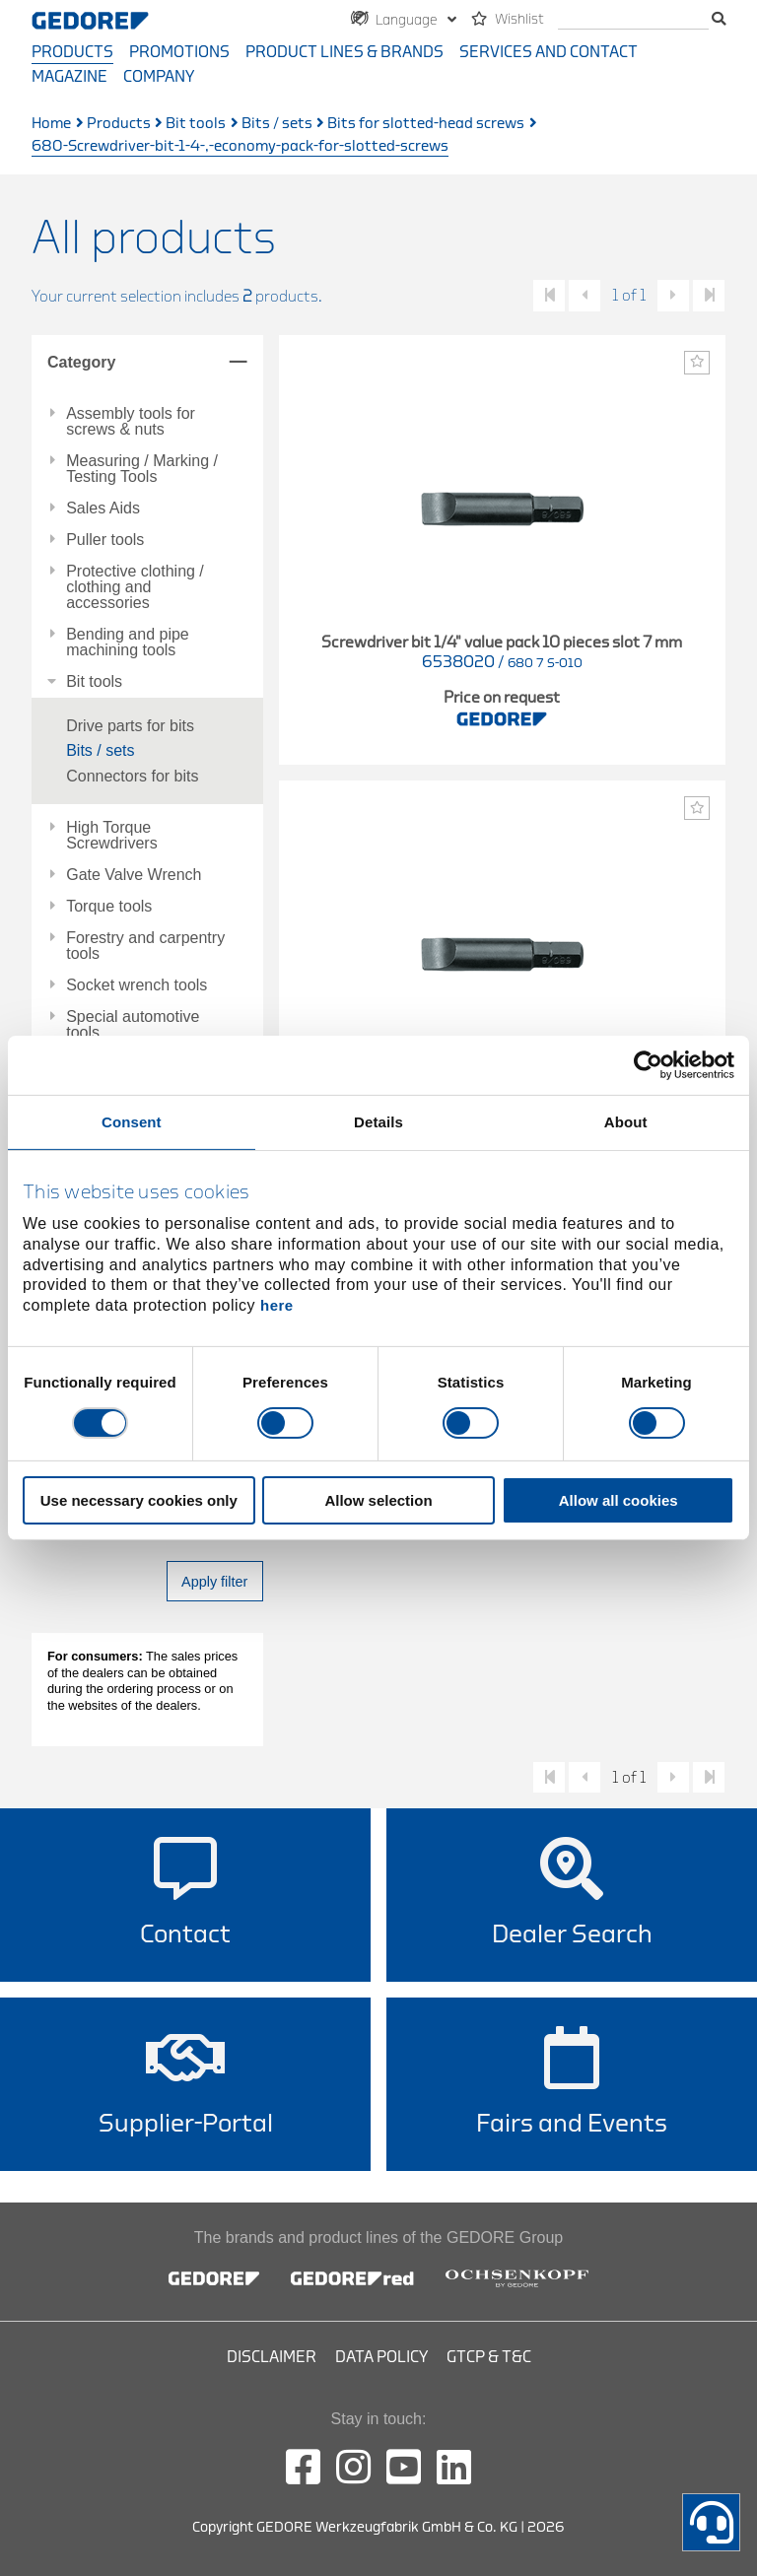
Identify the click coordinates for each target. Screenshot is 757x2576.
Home (51, 123)
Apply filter (214, 1582)
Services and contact (548, 52)
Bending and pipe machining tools (127, 642)
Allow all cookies (618, 1500)
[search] (633, 20)
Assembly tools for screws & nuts (130, 422)
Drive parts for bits (130, 725)
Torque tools (109, 907)
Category (81, 362)
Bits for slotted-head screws (425, 123)
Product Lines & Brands (344, 52)
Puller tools (105, 540)
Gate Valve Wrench (133, 875)
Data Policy (381, 2357)
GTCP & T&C (489, 2357)
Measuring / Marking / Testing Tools (142, 469)
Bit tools (196, 123)
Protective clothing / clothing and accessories (135, 587)
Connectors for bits (132, 776)
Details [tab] (378, 1122)
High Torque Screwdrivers (111, 835)
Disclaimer (271, 2357)
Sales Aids (103, 508)
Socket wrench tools (136, 985)
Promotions (179, 52)
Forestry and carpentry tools (145, 946)
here (277, 1305)
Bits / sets (276, 123)
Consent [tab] (132, 1122)
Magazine (69, 77)
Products (72, 52)
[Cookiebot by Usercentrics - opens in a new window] (648, 1065)
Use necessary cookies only (139, 1500)
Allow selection (378, 1500)
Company (158, 77)
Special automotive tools (132, 1025)
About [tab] (626, 1122)
